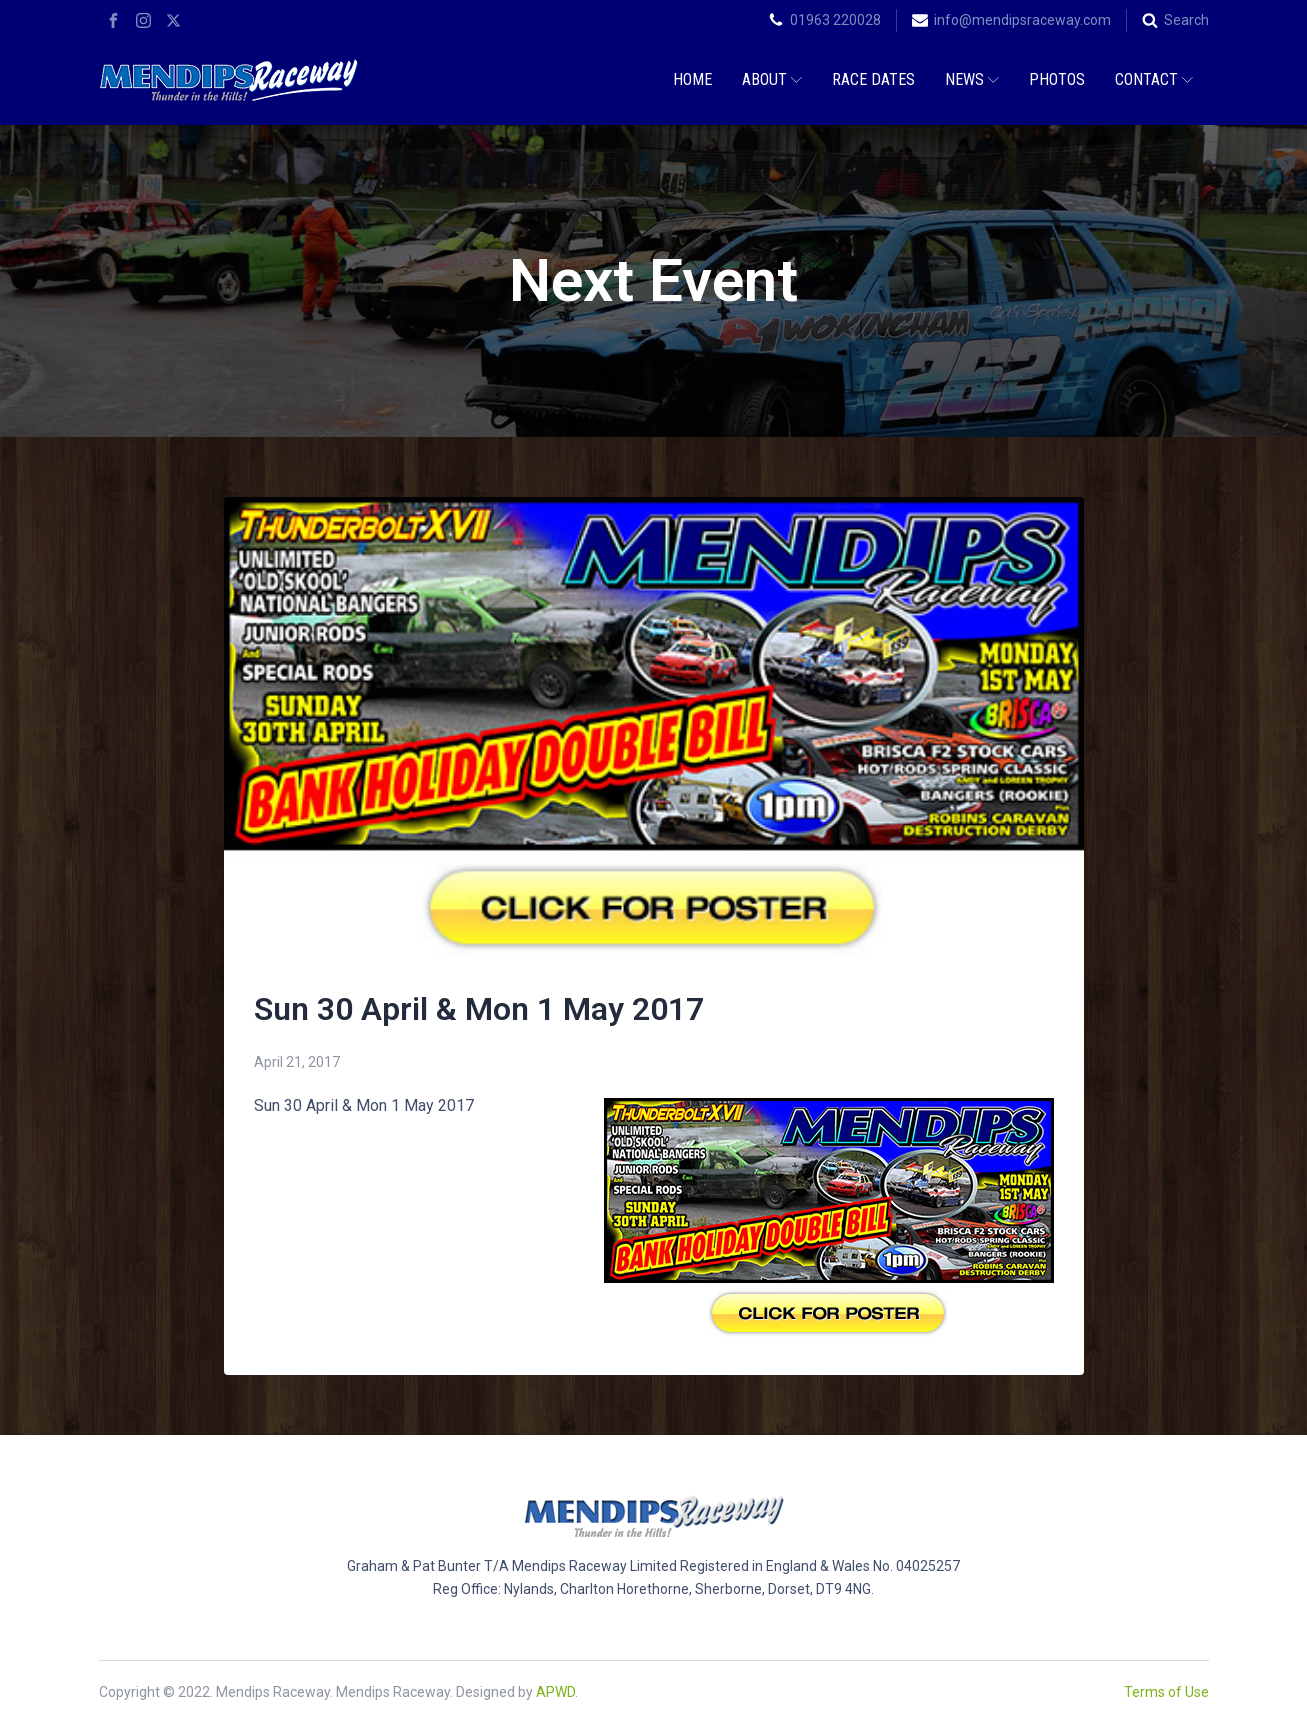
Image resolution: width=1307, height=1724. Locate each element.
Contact (1154, 79)
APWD (555, 1692)
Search (1186, 20)
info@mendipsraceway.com (1022, 20)
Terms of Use (1166, 1692)
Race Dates (873, 79)
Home (692, 79)
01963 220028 (835, 20)
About (772, 79)
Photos (1057, 79)
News (972, 79)
